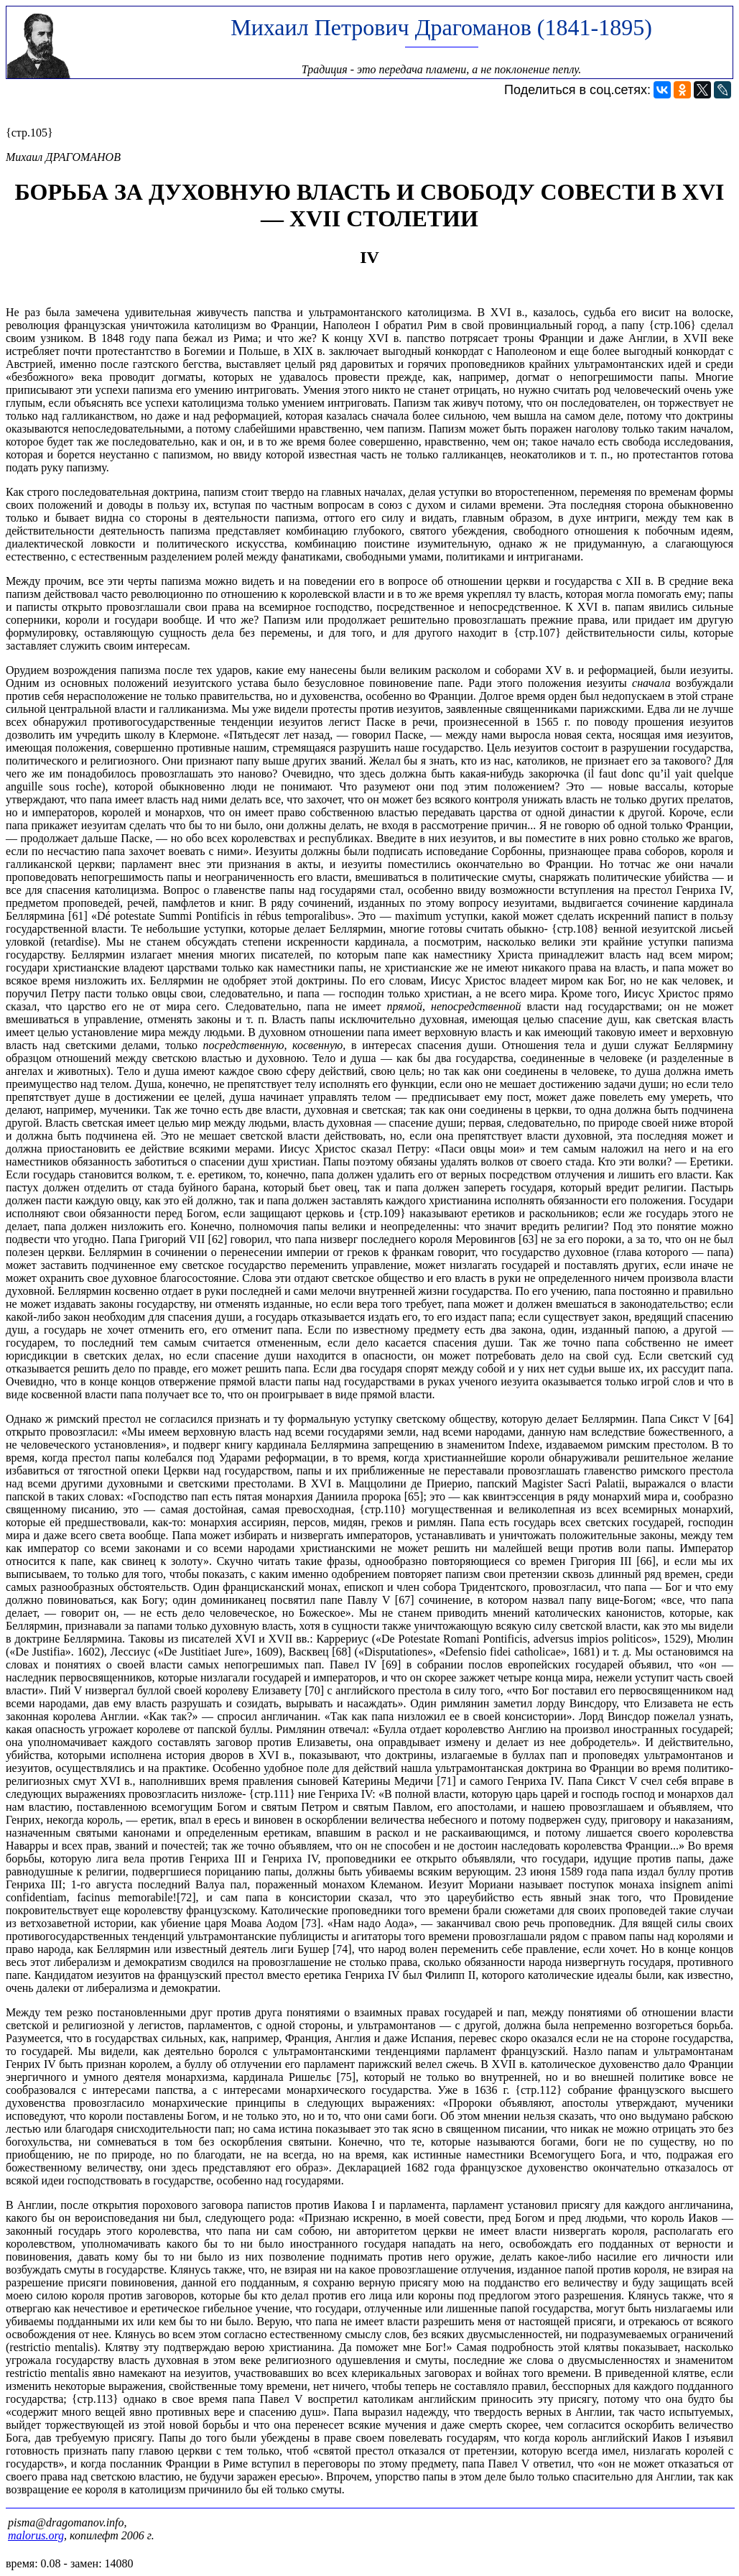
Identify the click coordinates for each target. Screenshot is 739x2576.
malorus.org (36, 2535)
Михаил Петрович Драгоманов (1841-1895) (441, 27)
